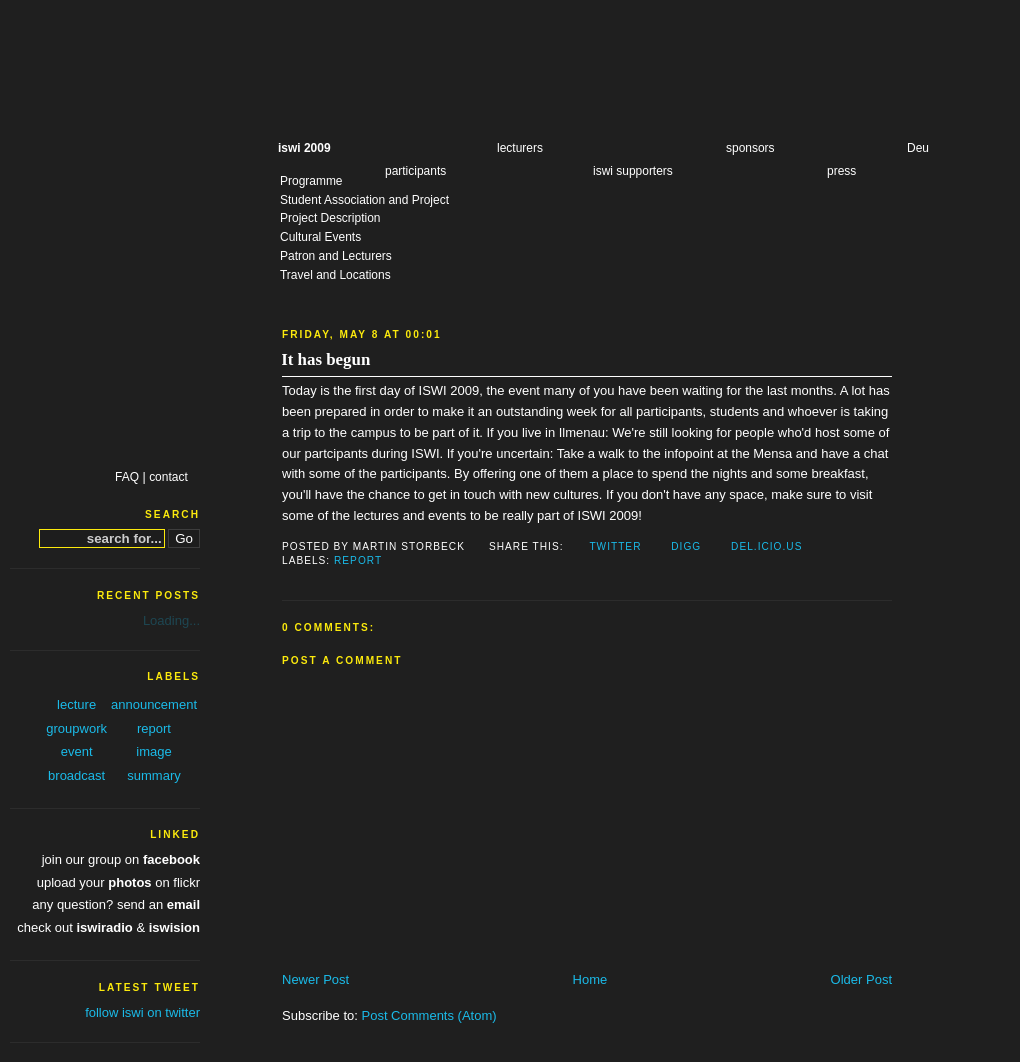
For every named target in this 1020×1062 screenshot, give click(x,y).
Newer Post (315, 979)
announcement (154, 704)
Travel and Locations (335, 275)
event (77, 751)
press (841, 171)
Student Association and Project (364, 200)
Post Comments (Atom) (429, 1015)
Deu (918, 148)
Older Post (861, 979)
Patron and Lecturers (336, 256)
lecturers (520, 148)
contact (168, 477)
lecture (76, 704)
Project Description (330, 218)
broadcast (76, 775)
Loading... (171, 620)
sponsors (750, 148)
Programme (311, 181)
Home (590, 979)
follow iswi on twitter (142, 1012)
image (153, 751)
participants (415, 171)
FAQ (127, 477)
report (358, 560)
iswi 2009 (304, 148)
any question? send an (116, 904)
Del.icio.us (766, 546)
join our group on (121, 859)
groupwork (76, 728)
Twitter (615, 546)
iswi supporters (633, 171)
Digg (686, 546)
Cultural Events (320, 237)
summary (153, 775)
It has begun (325, 359)
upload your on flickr (118, 882)
